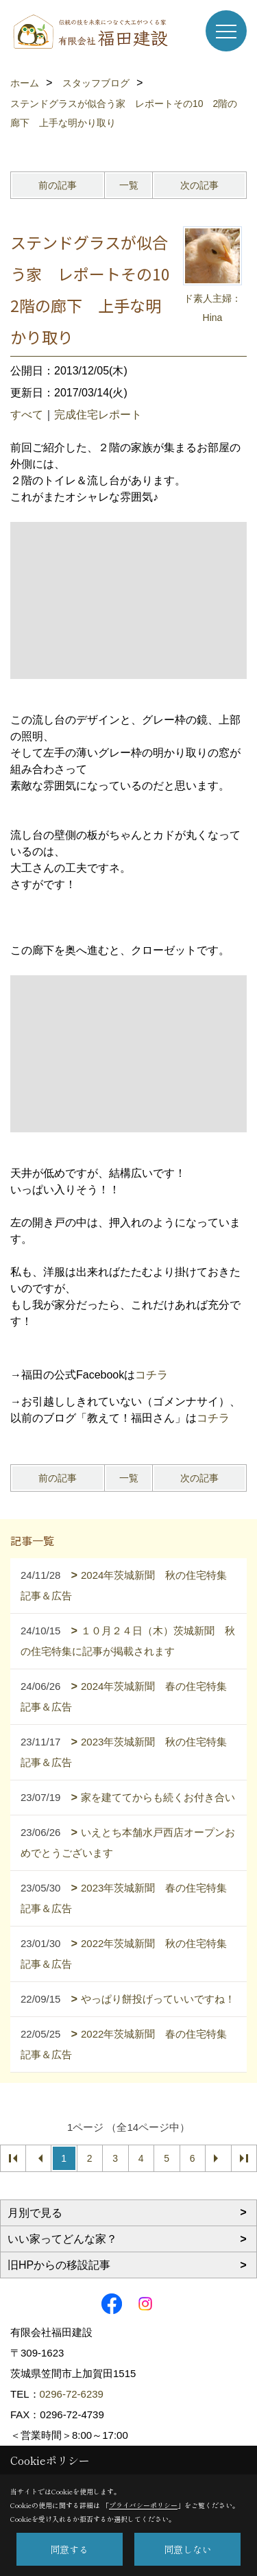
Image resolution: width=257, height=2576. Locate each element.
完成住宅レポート (98, 414)
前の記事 (57, 185)
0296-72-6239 (71, 2394)
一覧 (128, 185)
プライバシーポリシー (143, 2505)
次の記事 (199, 185)
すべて (26, 414)
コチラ (151, 1375)
